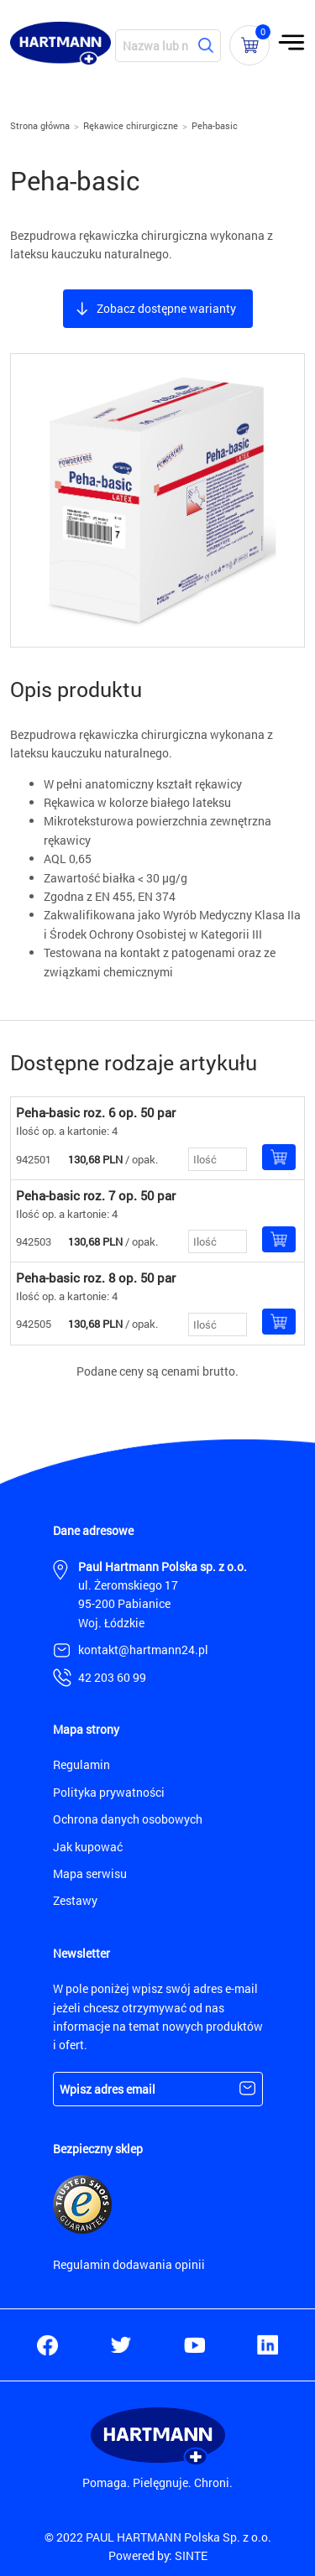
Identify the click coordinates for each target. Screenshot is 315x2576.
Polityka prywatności (109, 1792)
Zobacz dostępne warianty (166, 308)
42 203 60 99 (112, 1677)
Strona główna (40, 125)
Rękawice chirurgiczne (130, 125)
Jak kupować (88, 1847)
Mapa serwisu (90, 1873)
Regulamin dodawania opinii (129, 2264)
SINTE (191, 2555)
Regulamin (81, 1764)
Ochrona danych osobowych (127, 1819)
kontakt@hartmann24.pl (143, 1649)
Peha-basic (215, 125)
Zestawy (75, 1900)
